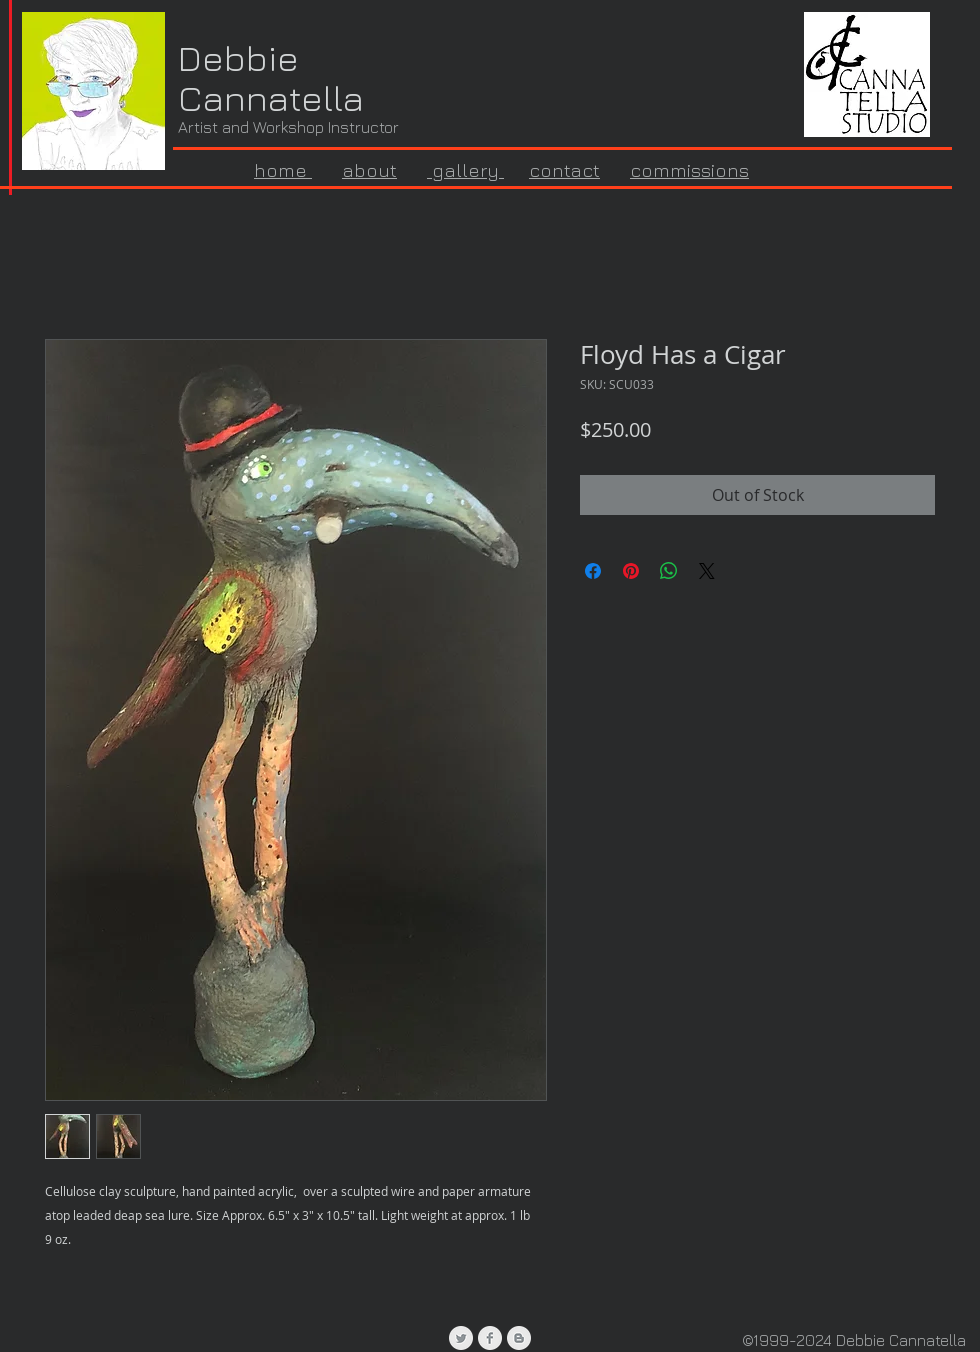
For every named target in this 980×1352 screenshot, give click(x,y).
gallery (465, 170)
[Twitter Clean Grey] (461, 1338)
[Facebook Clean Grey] (490, 1338)
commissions (689, 170)
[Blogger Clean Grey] (519, 1338)
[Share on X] (707, 571)
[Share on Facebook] (593, 571)
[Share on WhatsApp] (669, 571)
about (369, 170)
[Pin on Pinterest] (631, 571)
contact (564, 170)
